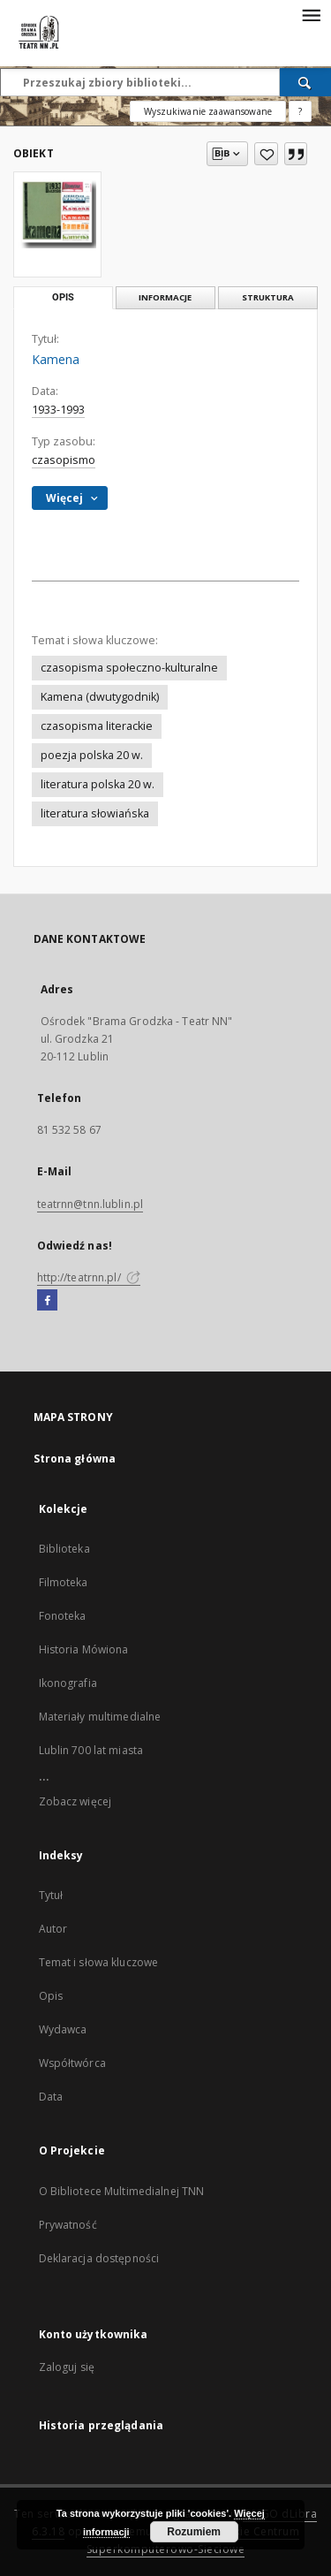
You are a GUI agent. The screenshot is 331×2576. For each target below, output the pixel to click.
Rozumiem (194, 2532)
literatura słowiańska (95, 813)
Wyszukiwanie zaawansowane (208, 111)
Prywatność (68, 2224)
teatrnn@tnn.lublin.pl (90, 1204)
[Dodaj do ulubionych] (266, 153)
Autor (53, 1928)
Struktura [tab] (268, 297)
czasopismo (63, 459)
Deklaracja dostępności (99, 2258)
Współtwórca (72, 2063)
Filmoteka (63, 1582)
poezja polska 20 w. (92, 755)
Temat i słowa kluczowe (99, 1962)
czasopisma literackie (97, 725)
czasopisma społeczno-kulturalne (129, 667)
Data (51, 2096)
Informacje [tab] (165, 297)
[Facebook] (47, 1301)
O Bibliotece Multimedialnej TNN (122, 2191)
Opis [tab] (63, 297)
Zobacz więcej (75, 1801)
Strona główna (75, 1458)
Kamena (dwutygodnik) (100, 696)
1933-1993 (58, 409)
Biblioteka (64, 1548)
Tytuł (51, 1895)
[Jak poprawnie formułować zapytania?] (300, 111)
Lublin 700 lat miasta (91, 1750)
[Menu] (311, 14)
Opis (51, 1995)
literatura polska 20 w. (97, 784)
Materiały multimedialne (100, 1716)
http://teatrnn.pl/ (88, 1277)
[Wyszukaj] (305, 82)
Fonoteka (63, 1615)
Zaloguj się (67, 2367)
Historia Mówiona (84, 1649)
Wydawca (63, 2029)
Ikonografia (68, 1683)
